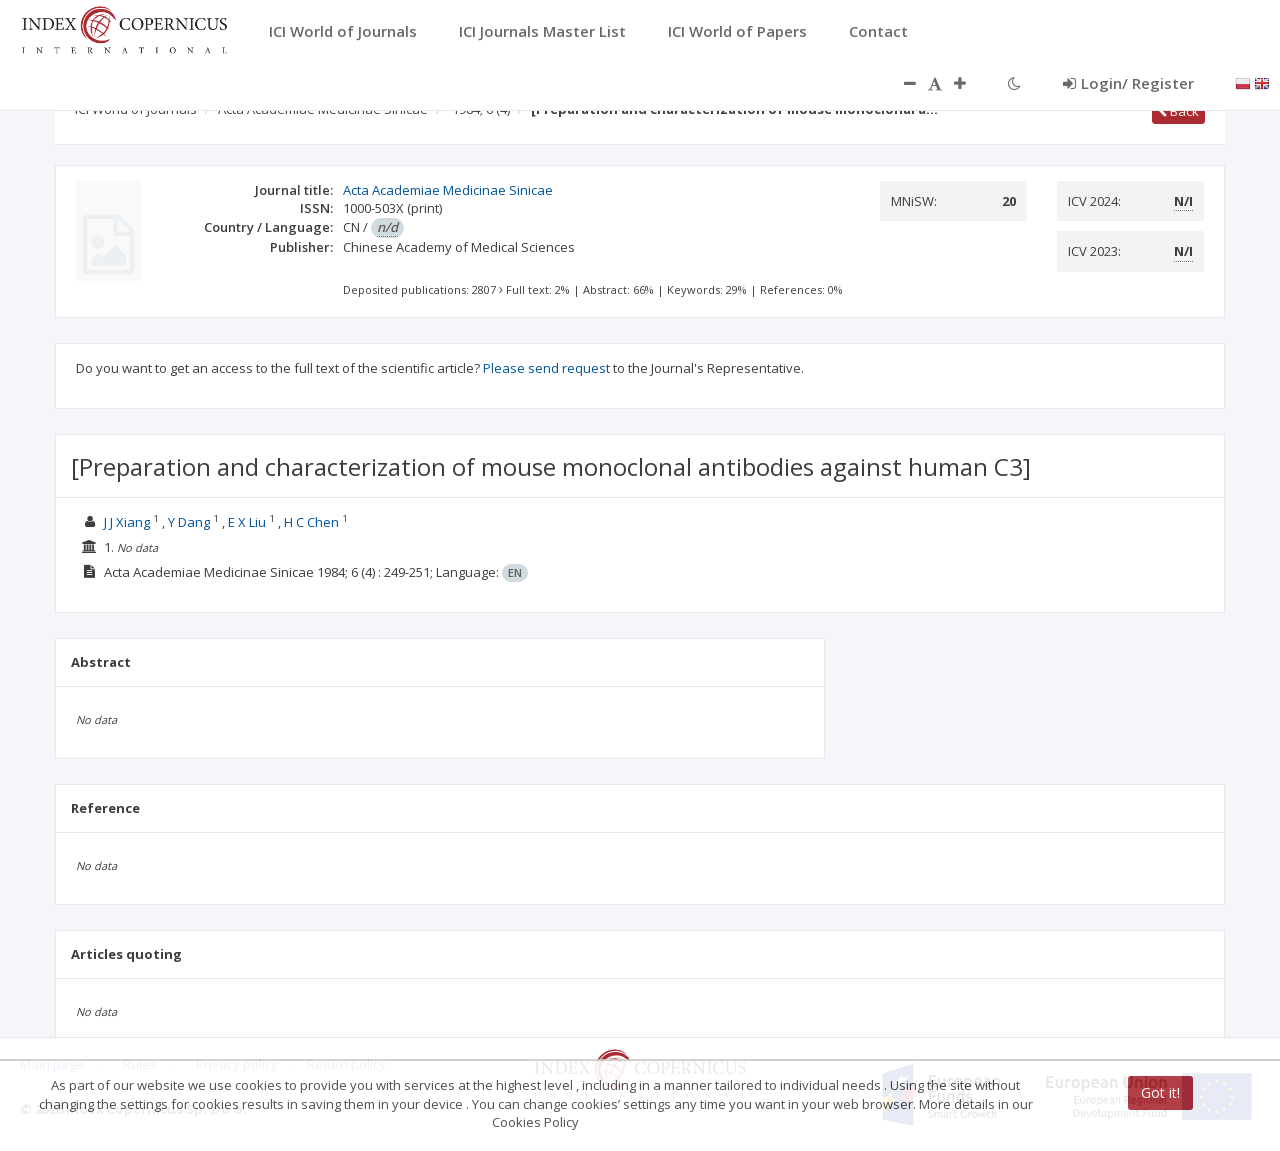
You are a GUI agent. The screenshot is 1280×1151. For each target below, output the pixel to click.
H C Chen (311, 522)
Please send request (546, 368)
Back (1178, 111)
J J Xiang (127, 522)
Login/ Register (1128, 83)
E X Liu (247, 522)
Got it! (1160, 1092)
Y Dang (189, 522)
